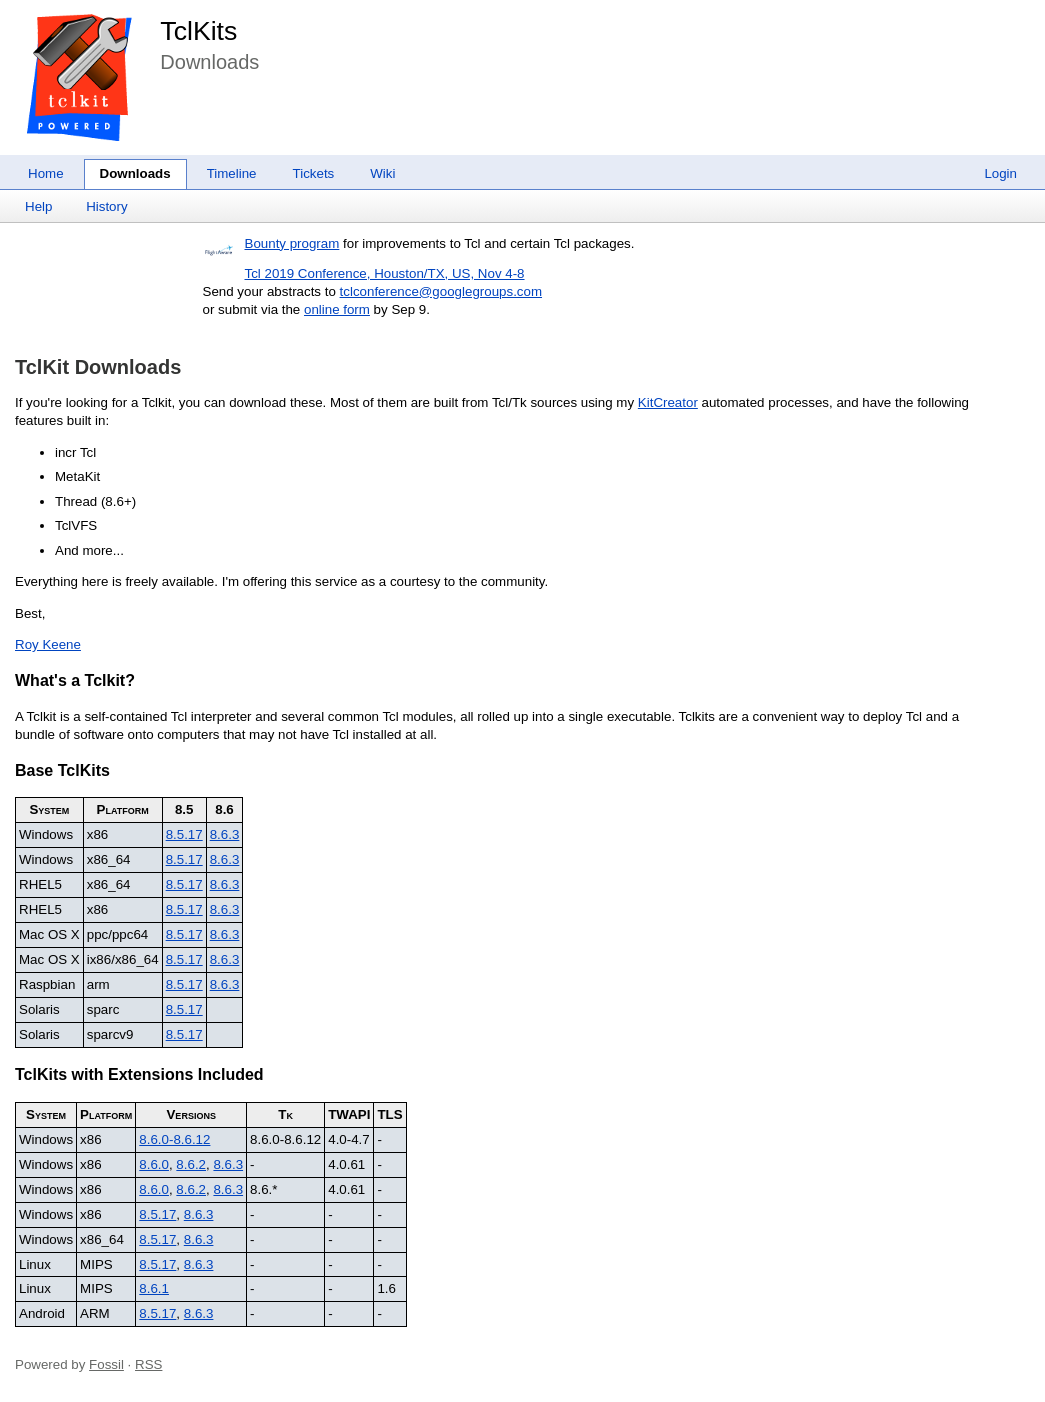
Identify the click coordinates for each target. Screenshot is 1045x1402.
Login (1000, 173)
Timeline (232, 173)
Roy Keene (48, 644)
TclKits (198, 31)
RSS (148, 1364)
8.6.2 (191, 1164)
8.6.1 (154, 1288)
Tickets (314, 173)
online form (337, 309)
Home (46, 173)
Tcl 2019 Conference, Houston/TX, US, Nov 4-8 (385, 273)
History (106, 206)
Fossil (106, 1364)
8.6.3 (225, 834)
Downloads (135, 173)
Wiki (382, 173)
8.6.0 (154, 1164)
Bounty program (292, 243)
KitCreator (668, 402)
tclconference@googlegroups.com (441, 291)
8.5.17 (184, 834)
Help (38, 206)
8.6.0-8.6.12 (174, 1139)
